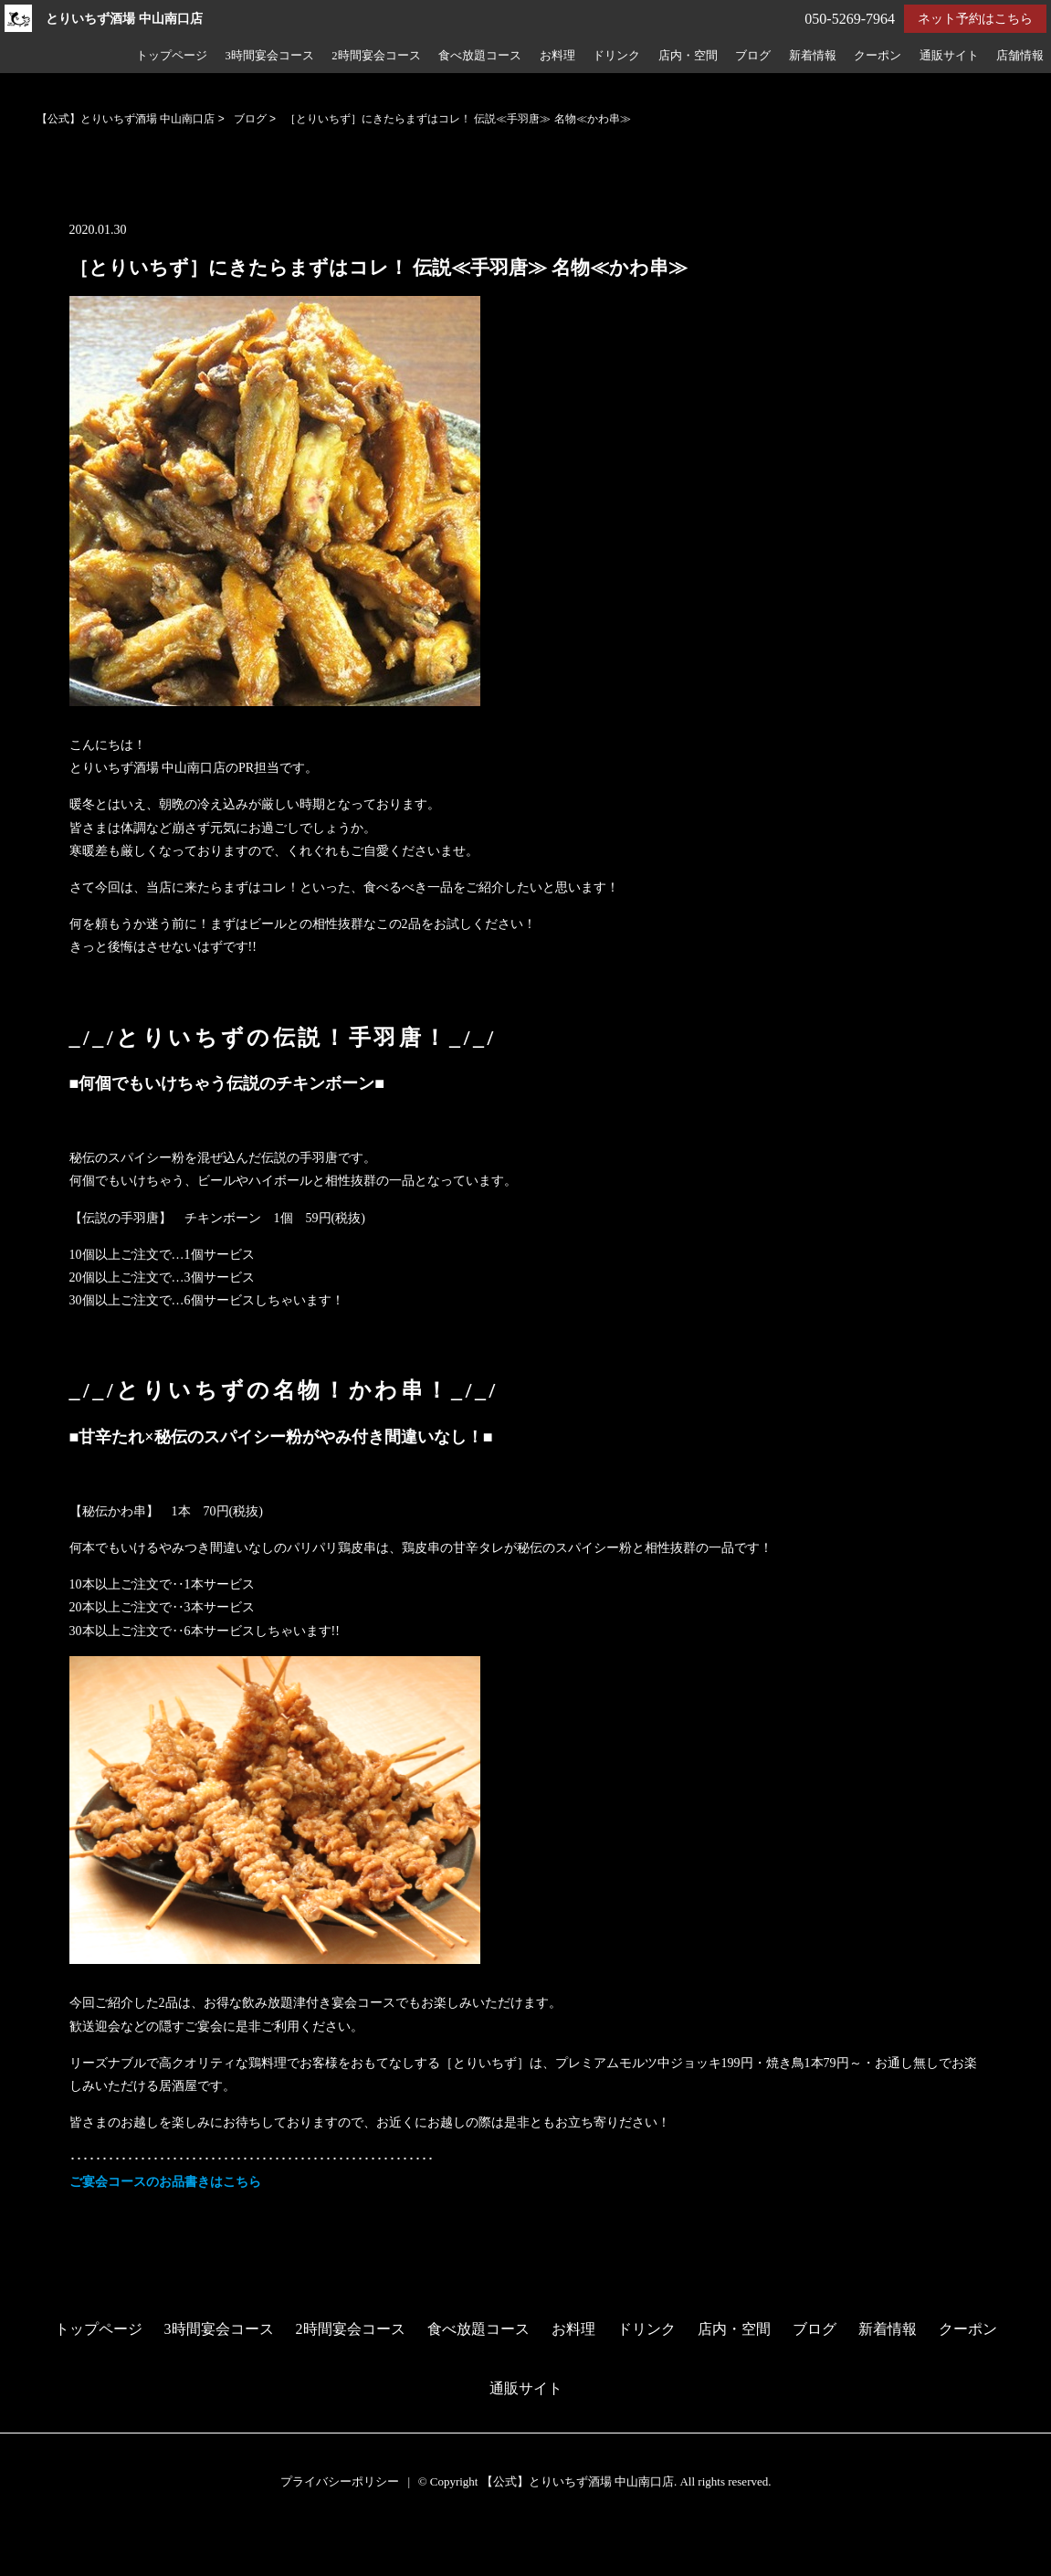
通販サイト (949, 55)
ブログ (753, 55)
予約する (31, 2541)
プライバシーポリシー (339, 2481)
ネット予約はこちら (975, 19)
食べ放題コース (479, 55)
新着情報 (812, 55)
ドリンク (616, 55)
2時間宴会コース (375, 55)
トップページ (171, 55)
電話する (30, 2564)
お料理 (557, 55)
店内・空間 (688, 55)
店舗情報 (1020, 55)
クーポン (877, 55)
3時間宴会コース (269, 55)
